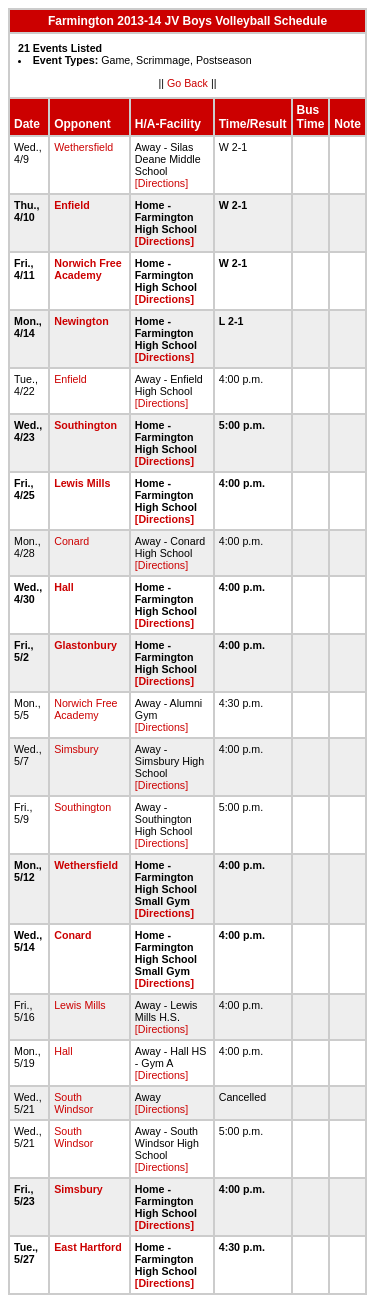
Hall (64, 587)
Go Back (187, 83)
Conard (71, 541)
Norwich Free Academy (88, 269)
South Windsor (73, 1103)
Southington (85, 425)
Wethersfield (83, 147)
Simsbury (76, 749)
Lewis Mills (82, 483)
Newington (81, 321)
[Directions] (161, 183)
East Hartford (88, 1247)
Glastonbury (85, 645)
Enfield (72, 205)
